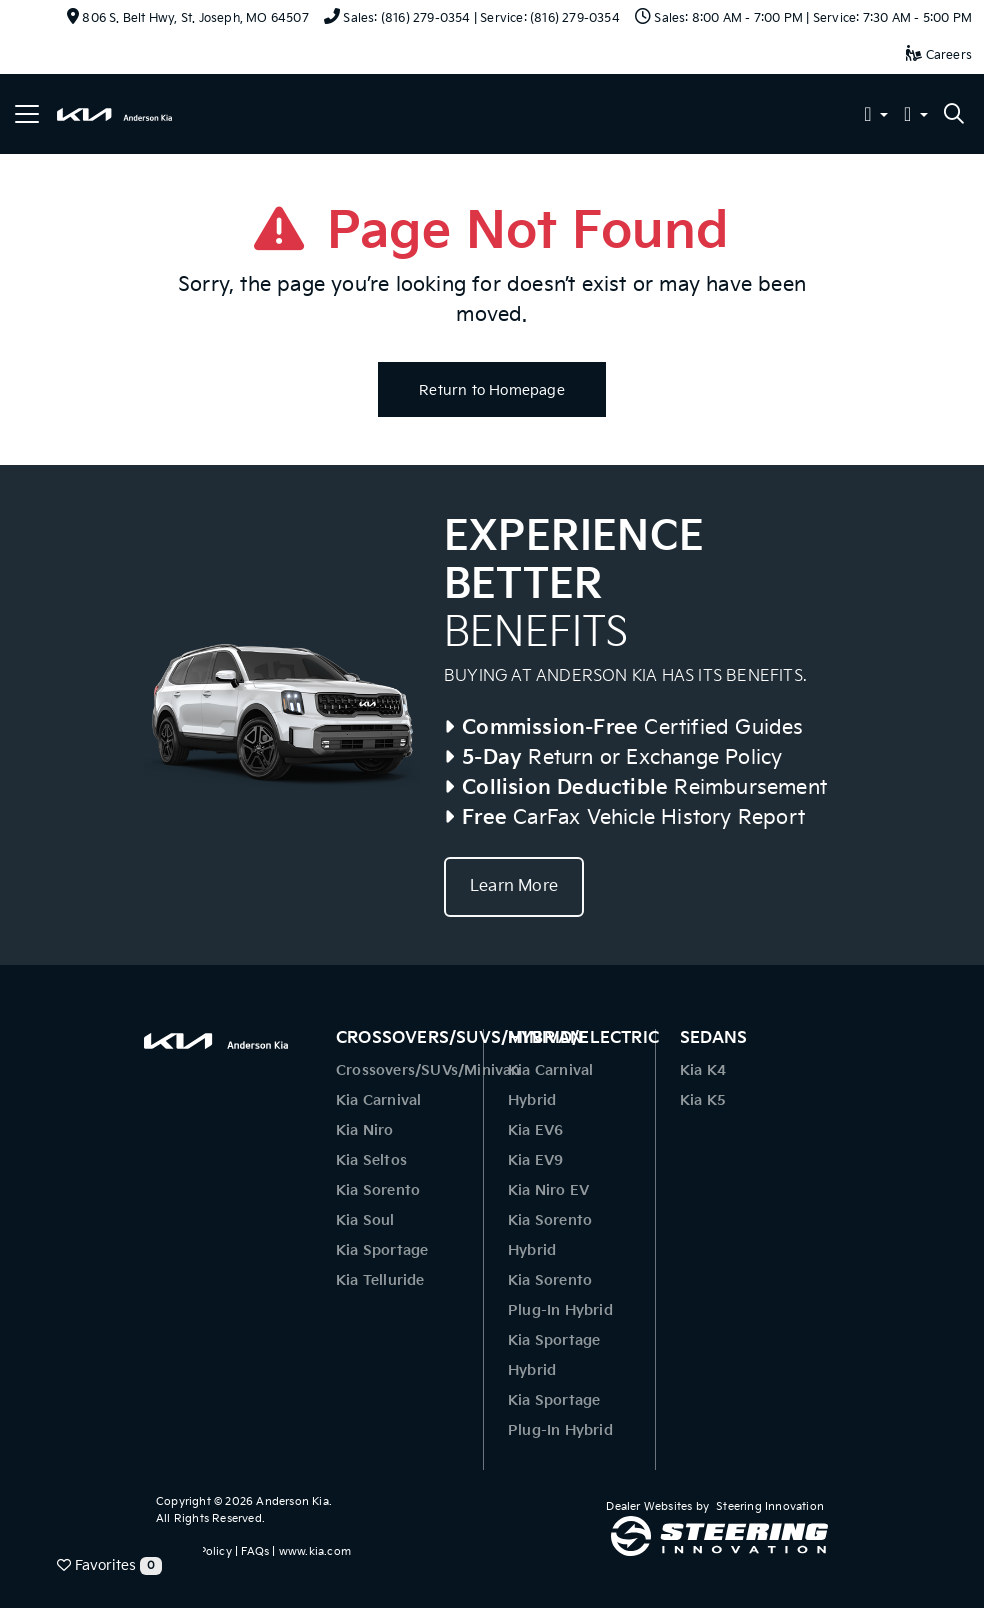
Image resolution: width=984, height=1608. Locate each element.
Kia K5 (703, 1100)
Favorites (109, 1566)
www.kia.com (315, 1551)
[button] (876, 116)
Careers (939, 55)
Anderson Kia (292, 1501)
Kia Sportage (382, 1250)
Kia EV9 (535, 1160)
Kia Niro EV (548, 1190)
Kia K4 (703, 1070)
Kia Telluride (380, 1280)
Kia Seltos (371, 1160)
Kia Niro (365, 1130)
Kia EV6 (535, 1130)
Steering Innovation (770, 1506)
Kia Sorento (378, 1190)
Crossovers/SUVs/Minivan (428, 1070)
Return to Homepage (492, 390)
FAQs (255, 1551)
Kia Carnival (378, 1100)
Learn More (514, 886)
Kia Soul (365, 1220)
